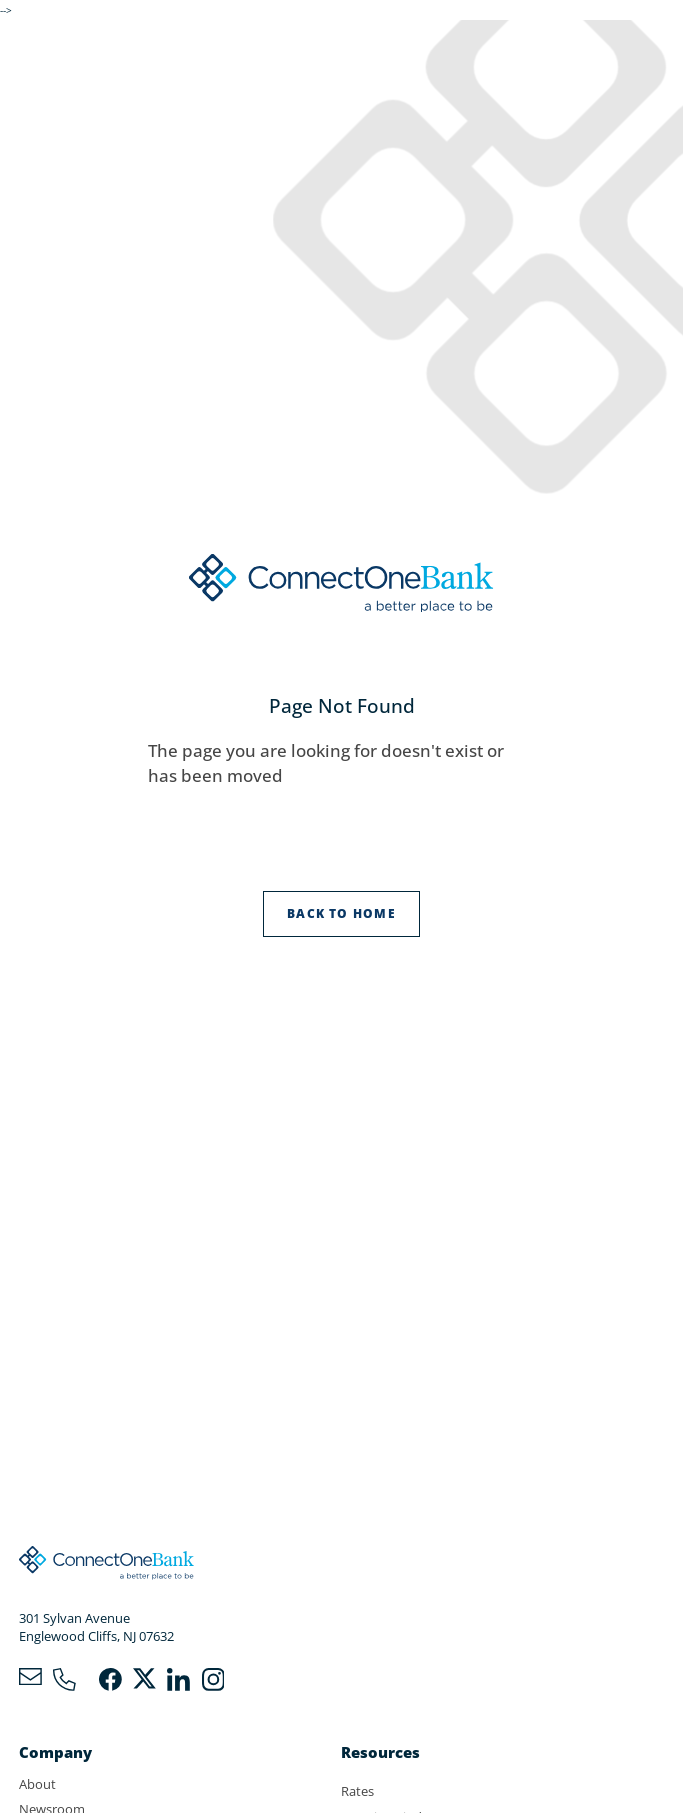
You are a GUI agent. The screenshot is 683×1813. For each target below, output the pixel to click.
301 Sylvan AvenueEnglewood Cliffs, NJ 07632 (96, 1627)
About (37, 1784)
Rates (357, 1791)
